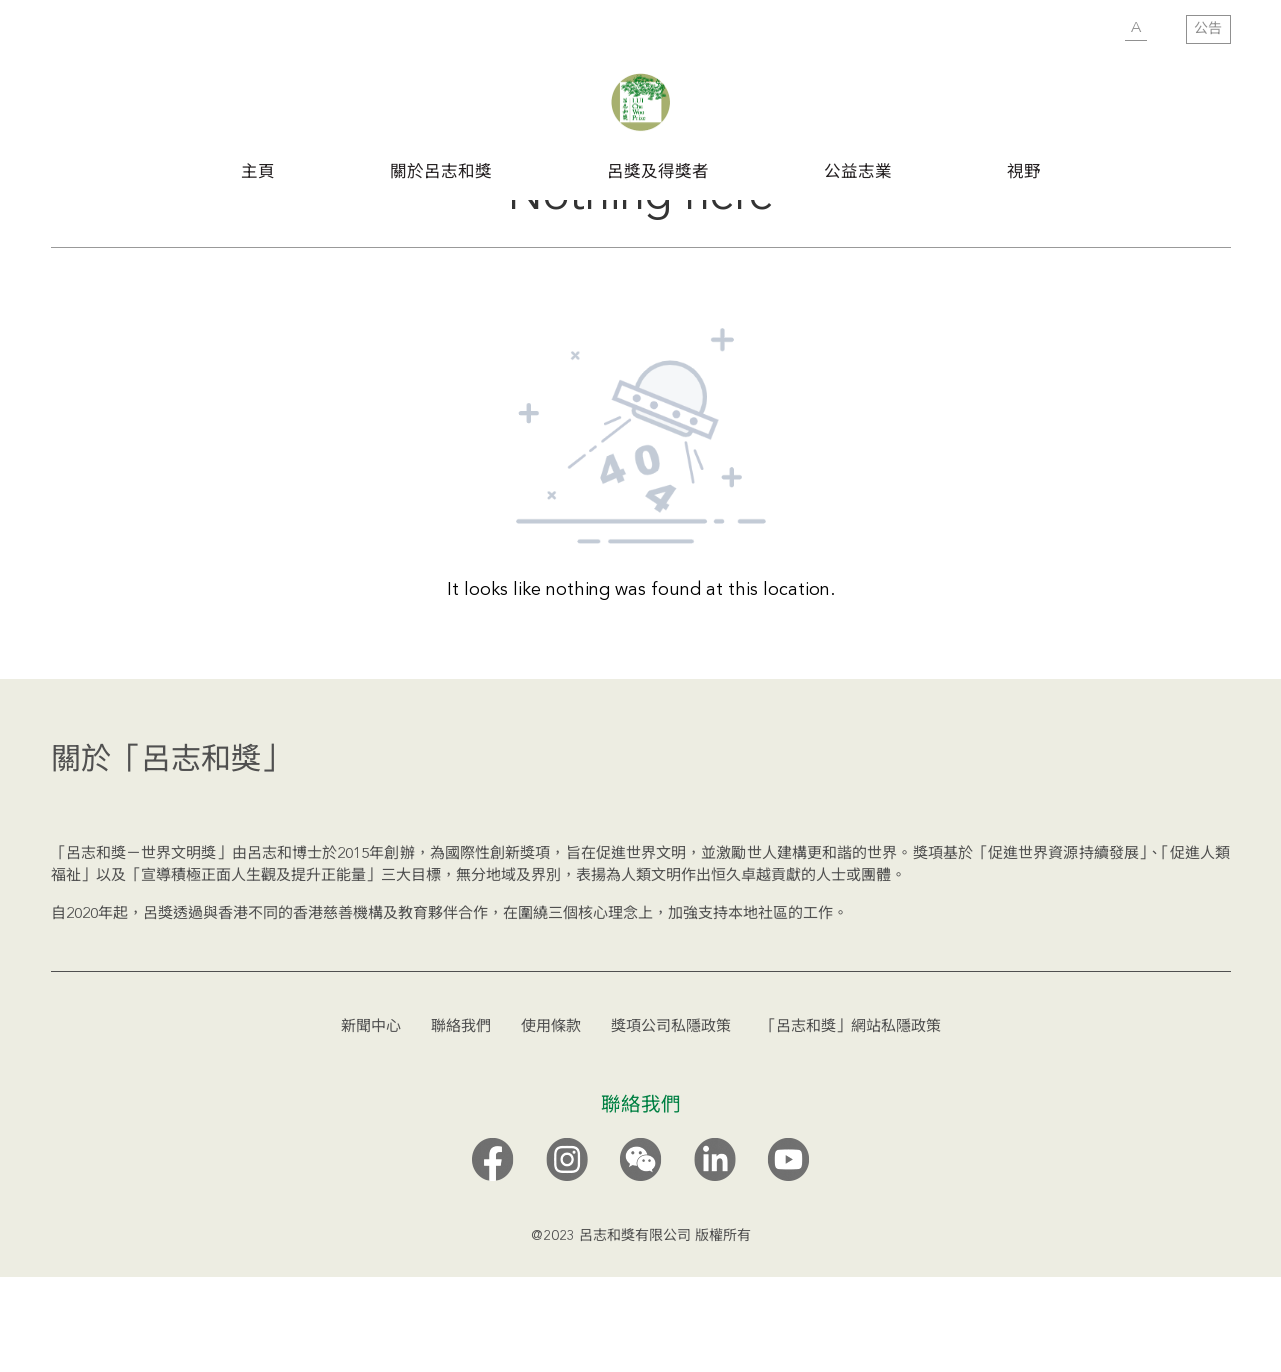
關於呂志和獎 (441, 171)
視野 (1024, 171)
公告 (1208, 29)
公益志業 (858, 171)
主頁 (258, 171)
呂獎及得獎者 (658, 171)
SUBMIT (1096, 30)
